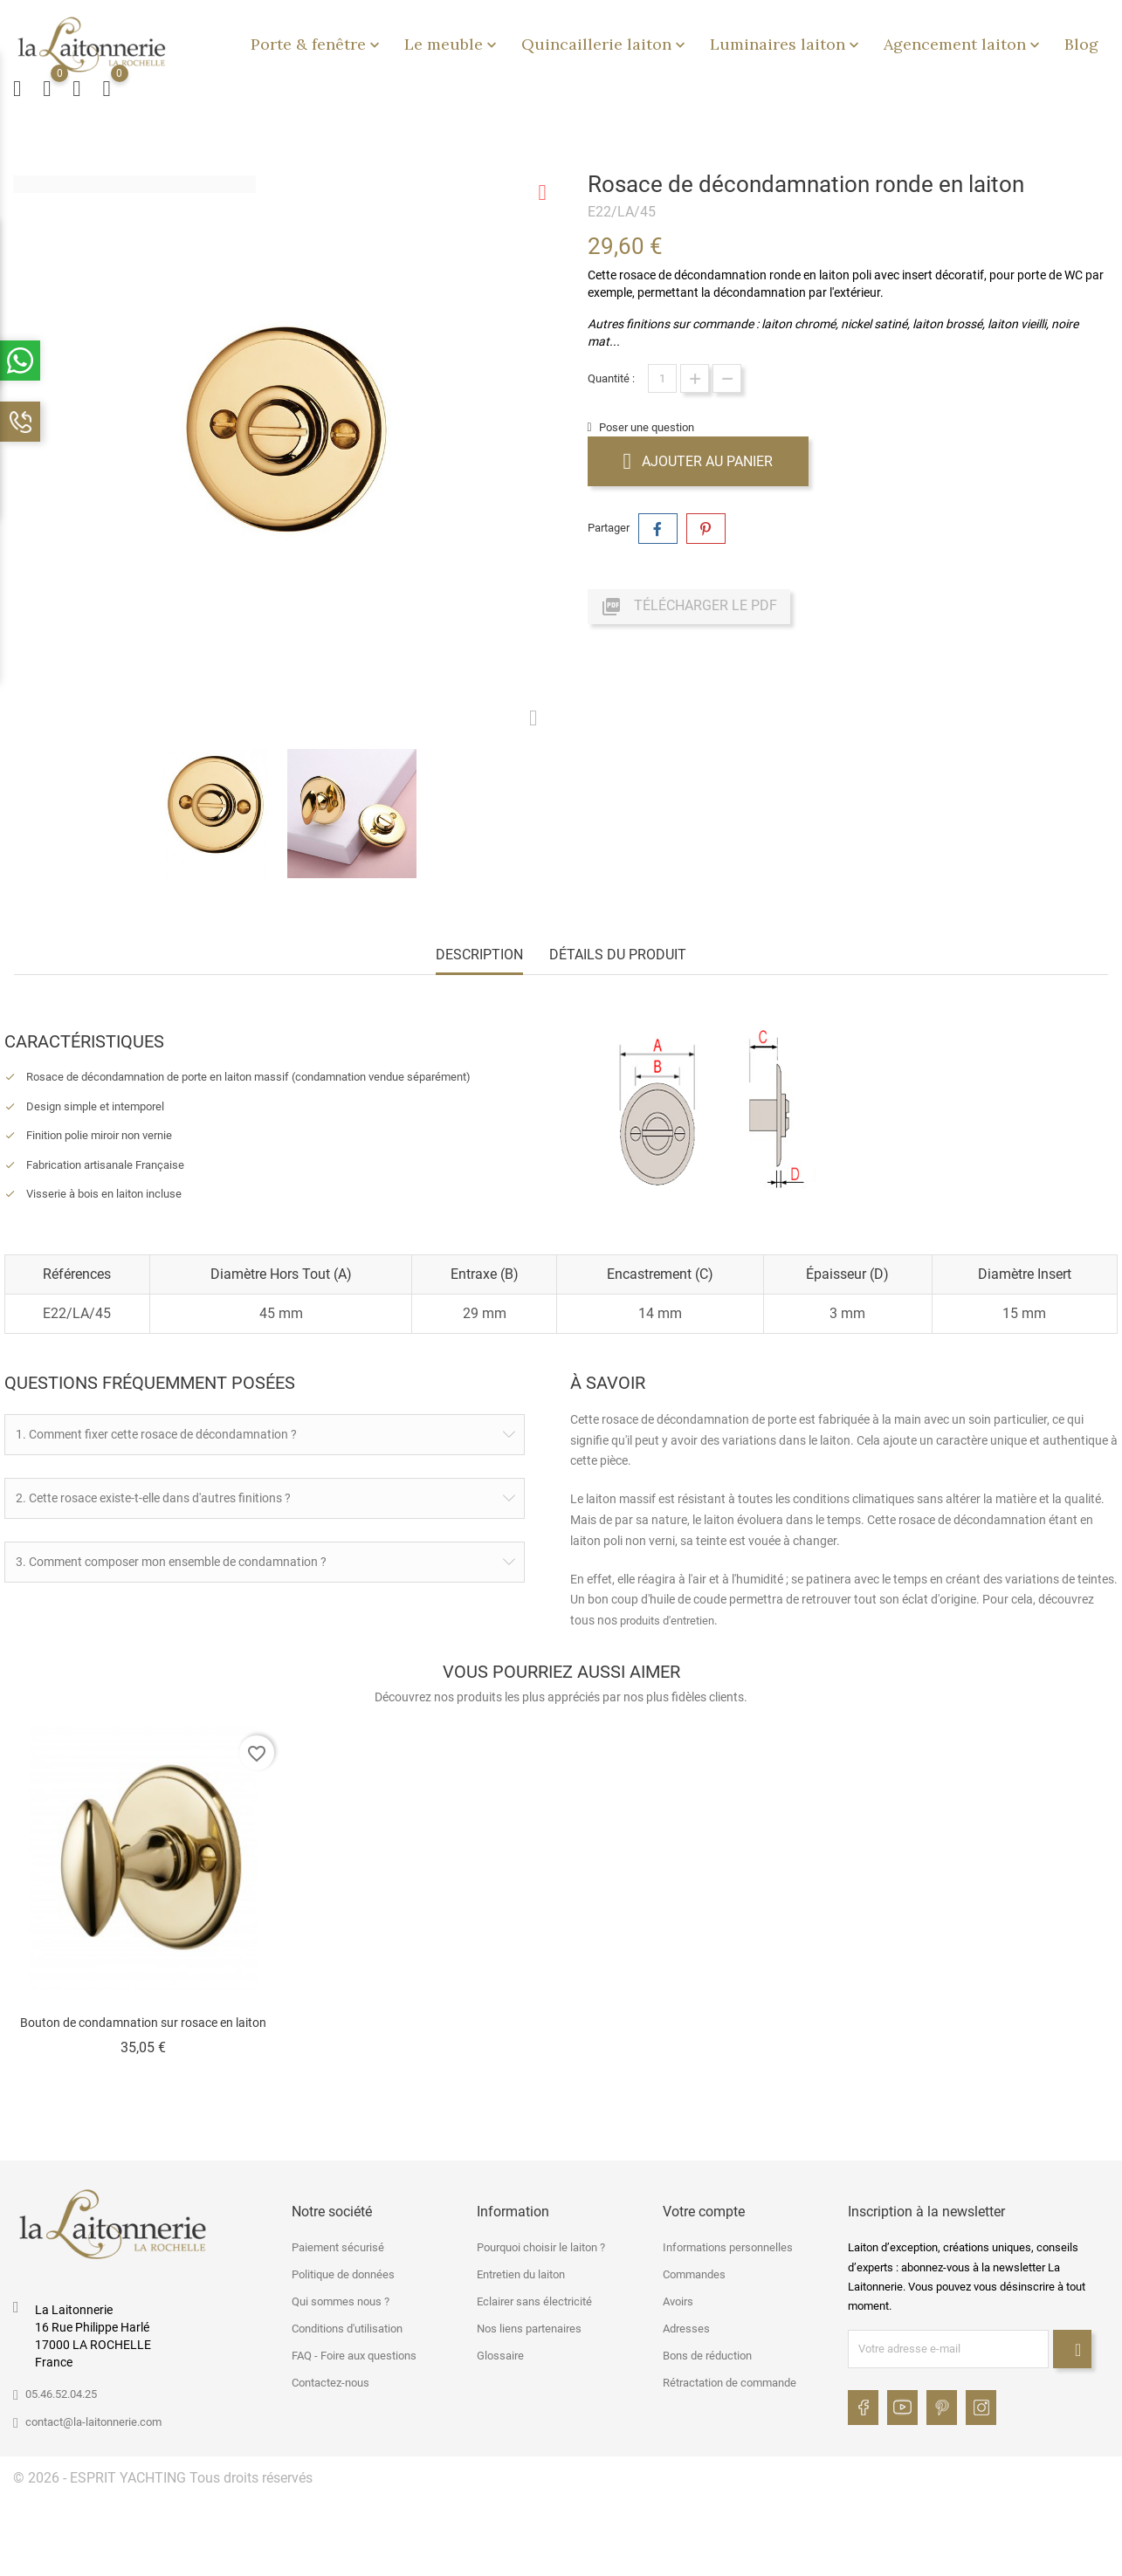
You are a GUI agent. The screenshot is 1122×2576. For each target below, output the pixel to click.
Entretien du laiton (521, 2271)
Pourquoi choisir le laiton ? (541, 2244)
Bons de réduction (707, 2353)
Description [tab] (479, 954)
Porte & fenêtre (317, 44)
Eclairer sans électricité (534, 2298)
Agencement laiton (963, 44)
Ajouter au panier (698, 461)
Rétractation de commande (729, 2380)
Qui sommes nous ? (340, 2298)
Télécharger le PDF (689, 606)
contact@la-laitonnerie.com (93, 2418)
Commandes (694, 2271)
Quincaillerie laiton (605, 44)
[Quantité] (662, 378)
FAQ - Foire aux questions (354, 2353)
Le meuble (452, 44)
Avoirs (678, 2298)
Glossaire (500, 2353)
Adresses (686, 2325)
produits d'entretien (667, 1620)
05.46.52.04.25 (61, 2390)
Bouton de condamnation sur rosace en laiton (143, 2023)
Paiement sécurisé (338, 2244)
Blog (1081, 44)
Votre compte (704, 2208)
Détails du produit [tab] (617, 954)
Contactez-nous (330, 2380)
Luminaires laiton (786, 44)
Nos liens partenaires (529, 2325)
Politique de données (343, 2271)
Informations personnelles (728, 2244)
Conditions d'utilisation (347, 2325)
